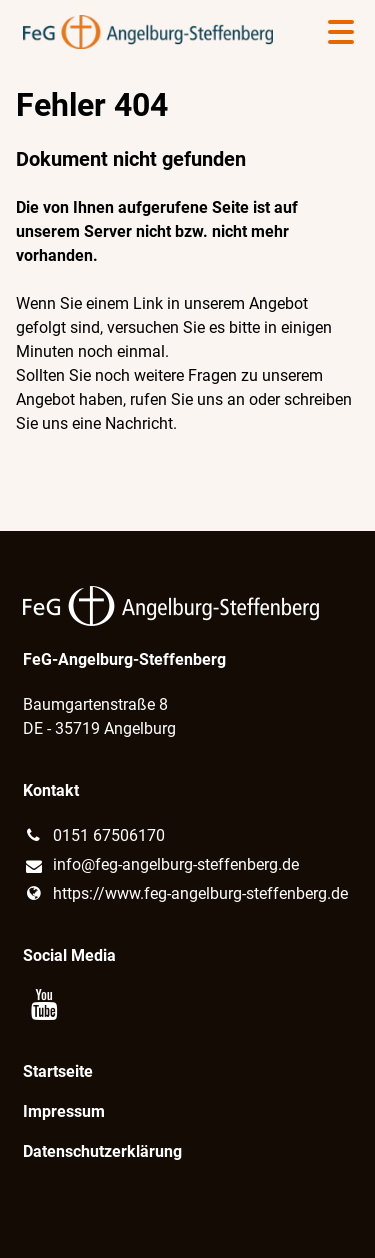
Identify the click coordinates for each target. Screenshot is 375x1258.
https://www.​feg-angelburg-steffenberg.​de (185, 894)
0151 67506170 (94, 836)
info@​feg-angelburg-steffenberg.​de (161, 866)
